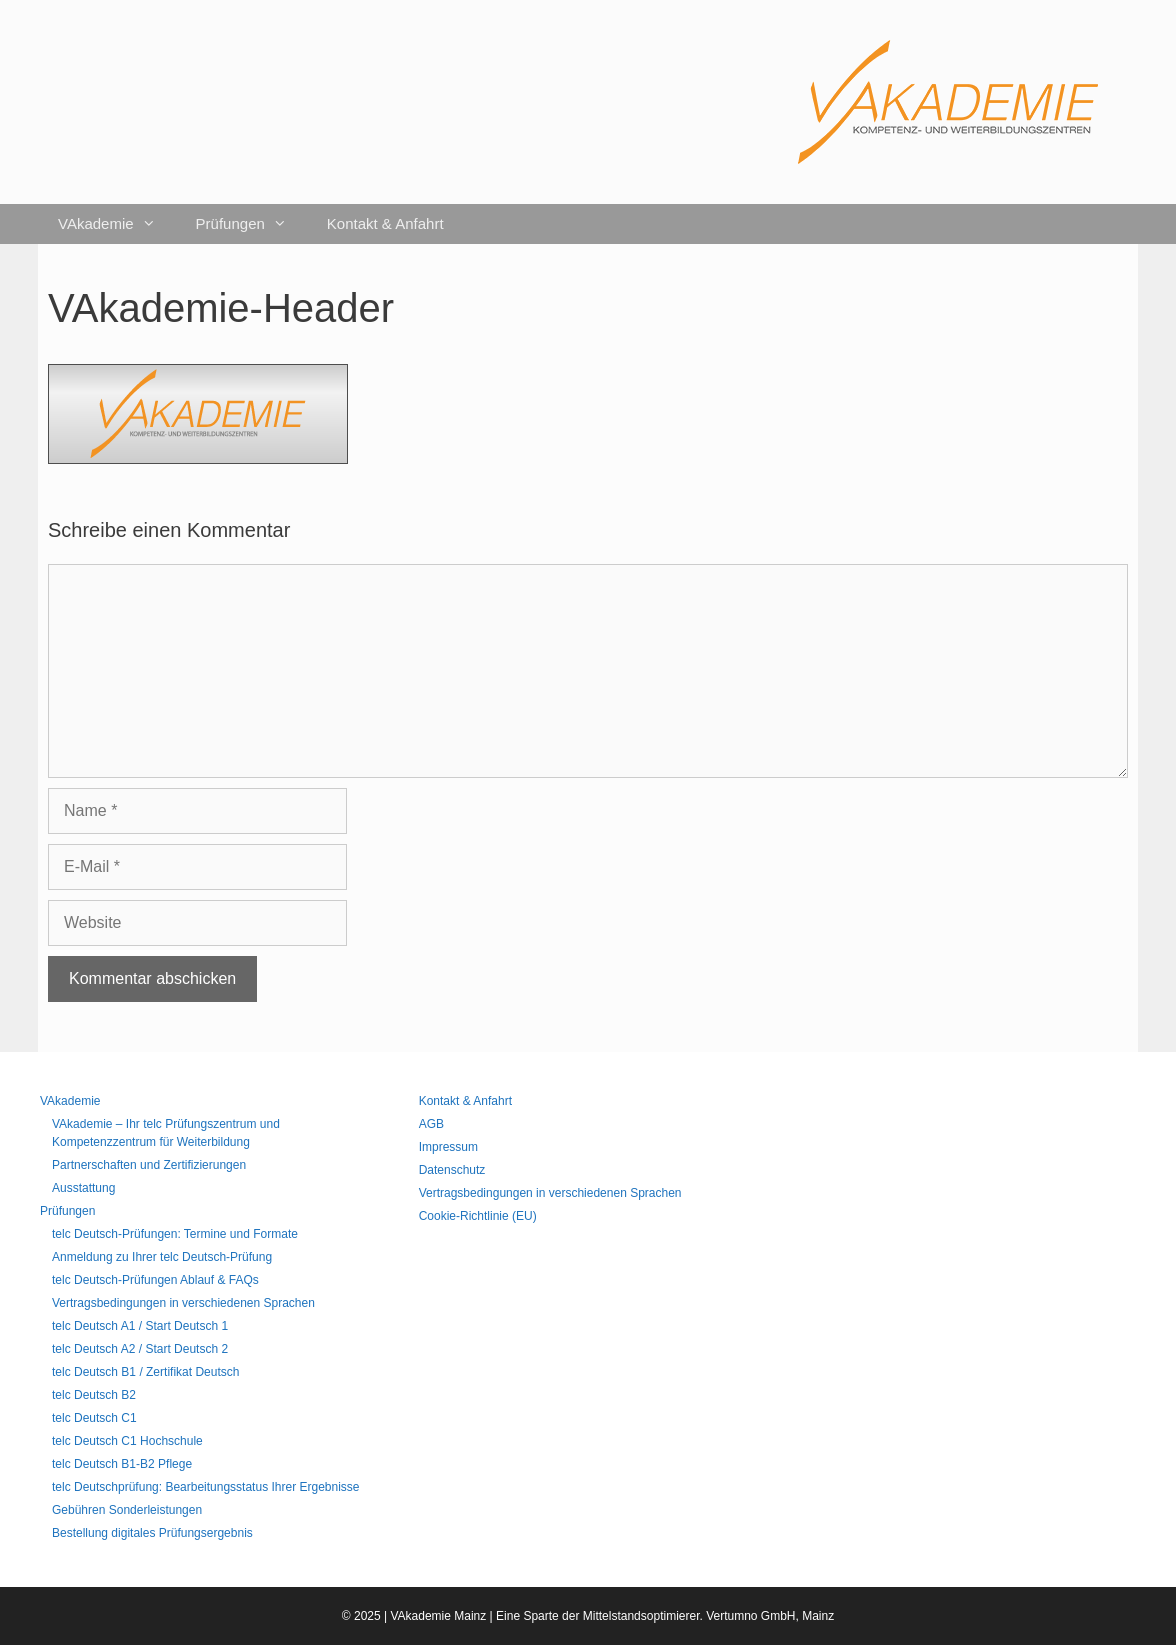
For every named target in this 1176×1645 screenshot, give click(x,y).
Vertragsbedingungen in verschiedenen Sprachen (183, 1303)
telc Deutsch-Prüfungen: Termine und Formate (175, 1234)
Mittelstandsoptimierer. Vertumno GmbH (689, 1616)
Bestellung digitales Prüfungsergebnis (152, 1533)
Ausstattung (83, 1188)
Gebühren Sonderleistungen (127, 1510)
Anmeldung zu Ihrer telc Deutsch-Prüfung (162, 1257)
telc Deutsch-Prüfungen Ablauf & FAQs (155, 1280)
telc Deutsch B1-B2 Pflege (122, 1464)
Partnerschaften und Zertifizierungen (149, 1165)
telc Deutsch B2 (94, 1395)
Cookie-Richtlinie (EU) (478, 1216)
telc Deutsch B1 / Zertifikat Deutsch (145, 1372)
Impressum (448, 1147)
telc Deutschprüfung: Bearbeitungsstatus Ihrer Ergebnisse (206, 1487)
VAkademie (117, 224)
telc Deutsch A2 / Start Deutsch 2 (140, 1349)
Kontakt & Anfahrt (385, 223)
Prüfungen (251, 224)
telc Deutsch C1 (94, 1418)
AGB (431, 1124)
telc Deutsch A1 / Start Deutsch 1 (140, 1326)
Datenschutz (452, 1170)
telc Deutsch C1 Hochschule (127, 1441)
